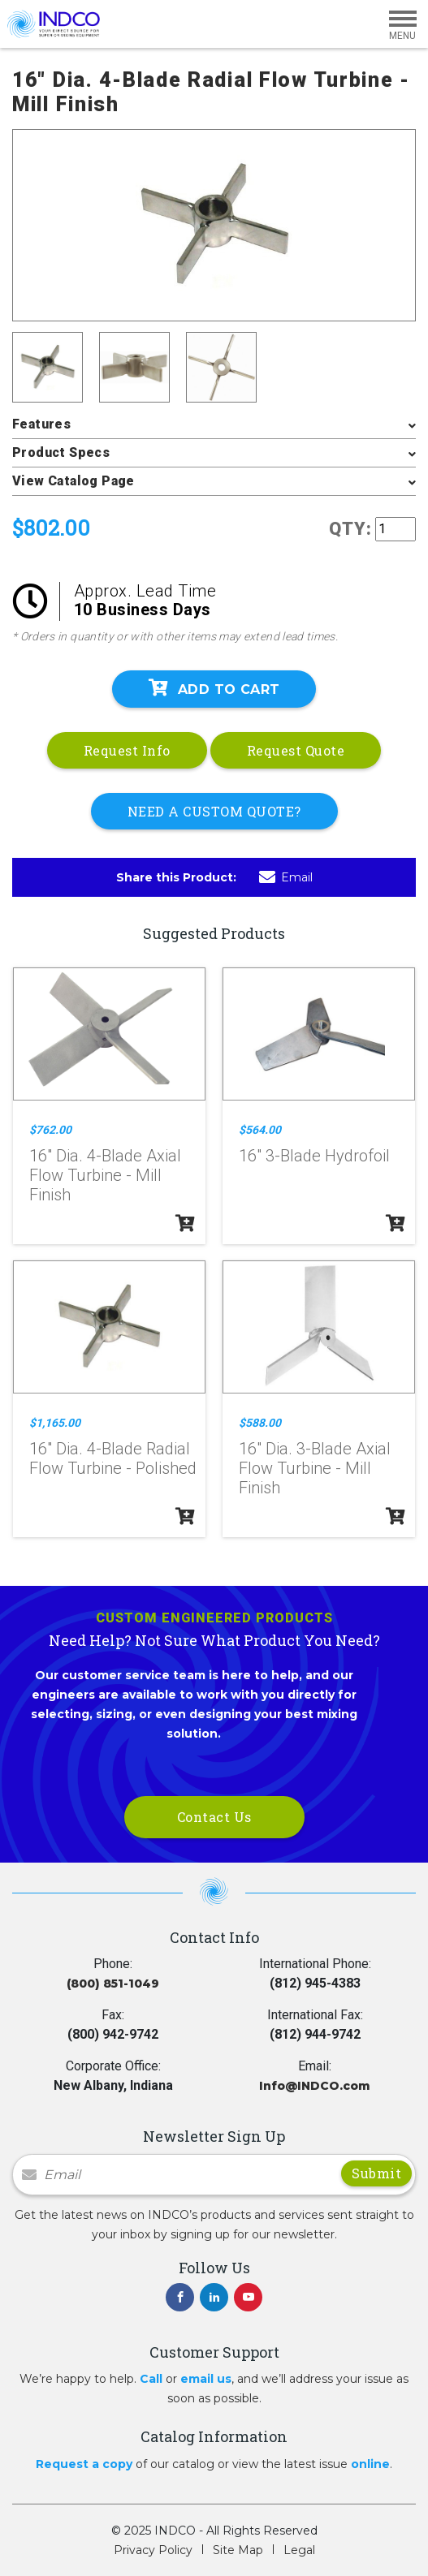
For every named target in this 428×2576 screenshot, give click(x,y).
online (370, 2464)
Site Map (238, 2550)
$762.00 (50, 1129)
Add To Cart (214, 688)
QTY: (350, 529)
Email (286, 877)
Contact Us (214, 1816)
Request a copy (84, 2464)
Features (41, 424)
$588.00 (260, 1422)
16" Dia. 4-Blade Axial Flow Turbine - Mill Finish (105, 1175)
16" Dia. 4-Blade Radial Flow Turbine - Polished (113, 1458)
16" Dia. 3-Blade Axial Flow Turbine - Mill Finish (315, 1468)
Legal (299, 2550)
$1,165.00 (54, 1422)
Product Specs (61, 452)
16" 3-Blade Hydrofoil (314, 1155)
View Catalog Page (73, 481)
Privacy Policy (153, 2550)
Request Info (127, 750)
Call (151, 2378)
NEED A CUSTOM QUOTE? (214, 811)
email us (205, 2378)
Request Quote (296, 750)
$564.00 (260, 1129)
